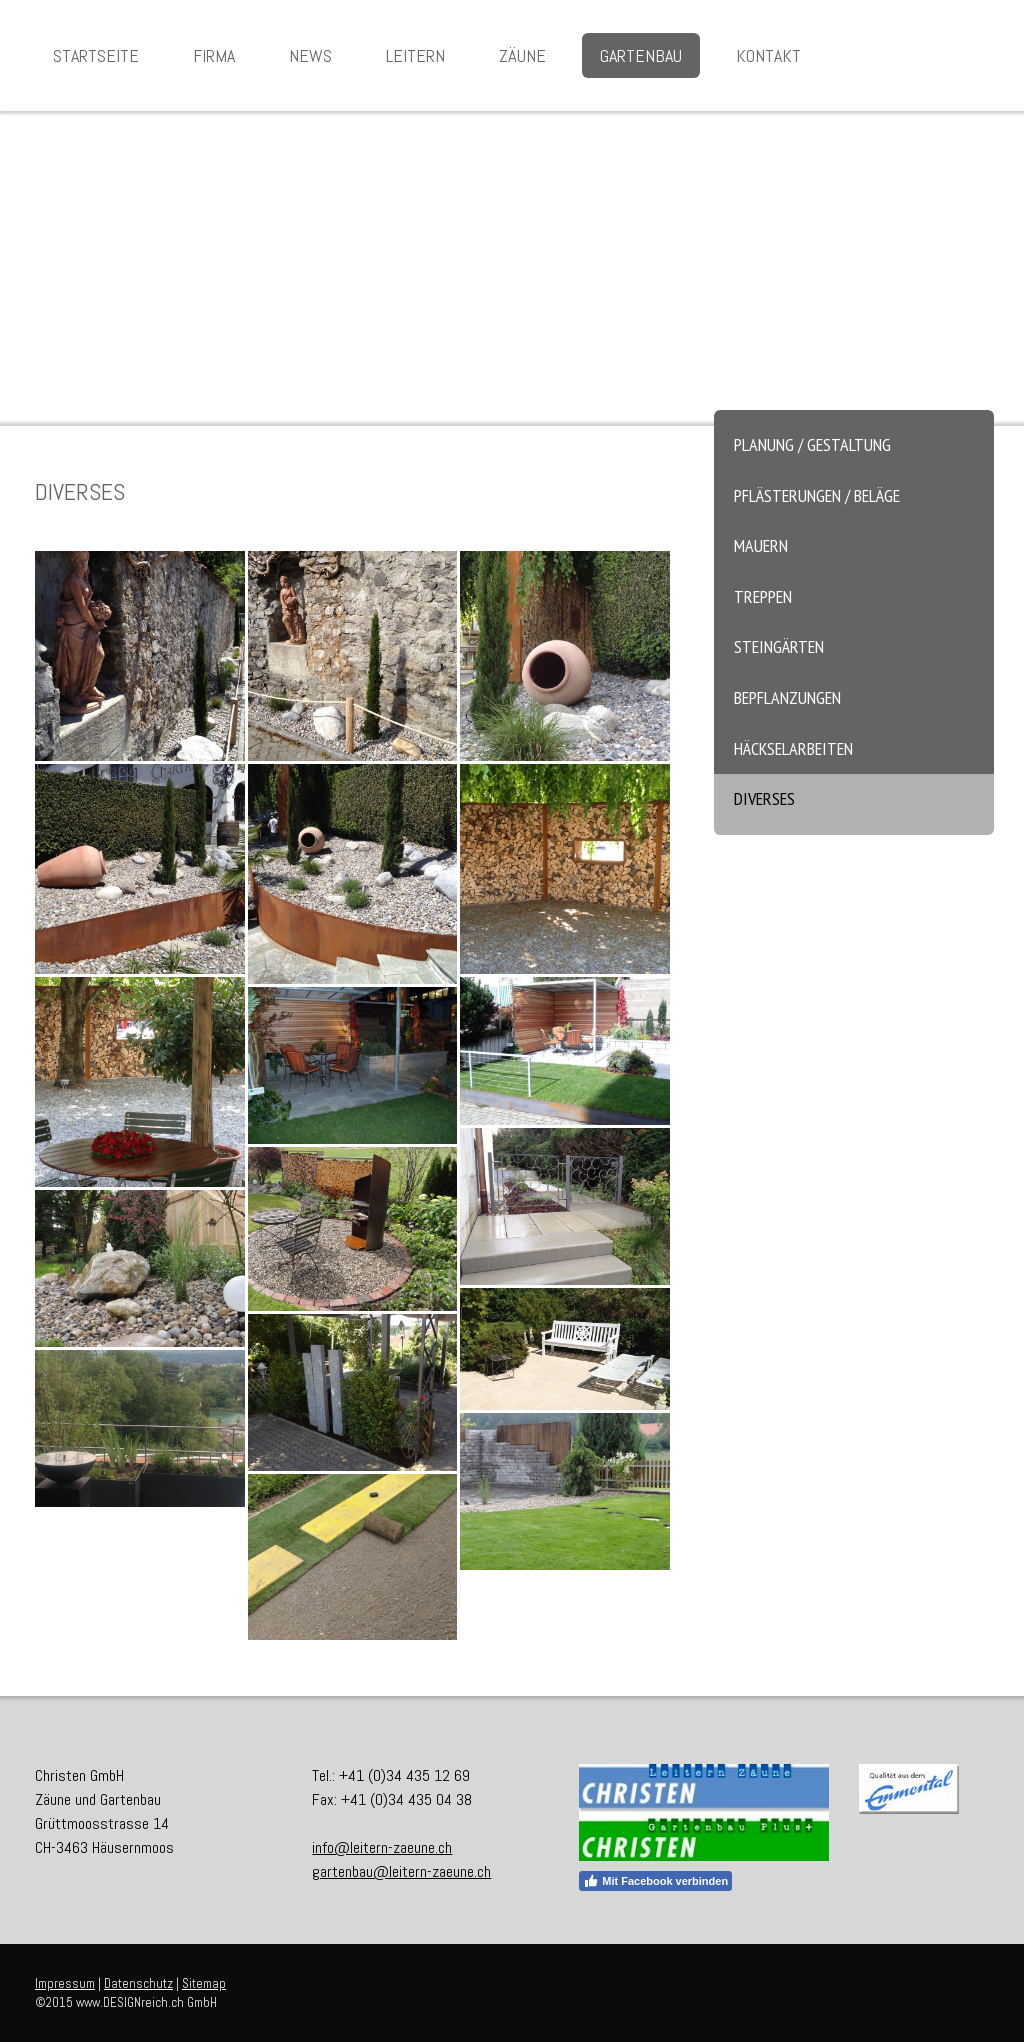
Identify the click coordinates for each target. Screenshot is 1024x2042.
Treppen (763, 596)
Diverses (764, 798)
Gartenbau (641, 55)
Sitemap (204, 1983)
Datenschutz (138, 1983)
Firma (214, 55)
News (310, 55)
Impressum (65, 1983)
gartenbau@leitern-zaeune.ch (401, 1871)
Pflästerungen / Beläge (817, 495)
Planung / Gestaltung (812, 444)
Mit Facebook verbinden (655, 1881)
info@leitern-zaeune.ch (382, 1847)
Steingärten (779, 646)
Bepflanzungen (787, 697)
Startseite (96, 55)
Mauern (761, 545)
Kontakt (768, 55)
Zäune (522, 55)
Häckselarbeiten (793, 748)
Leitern (415, 55)
